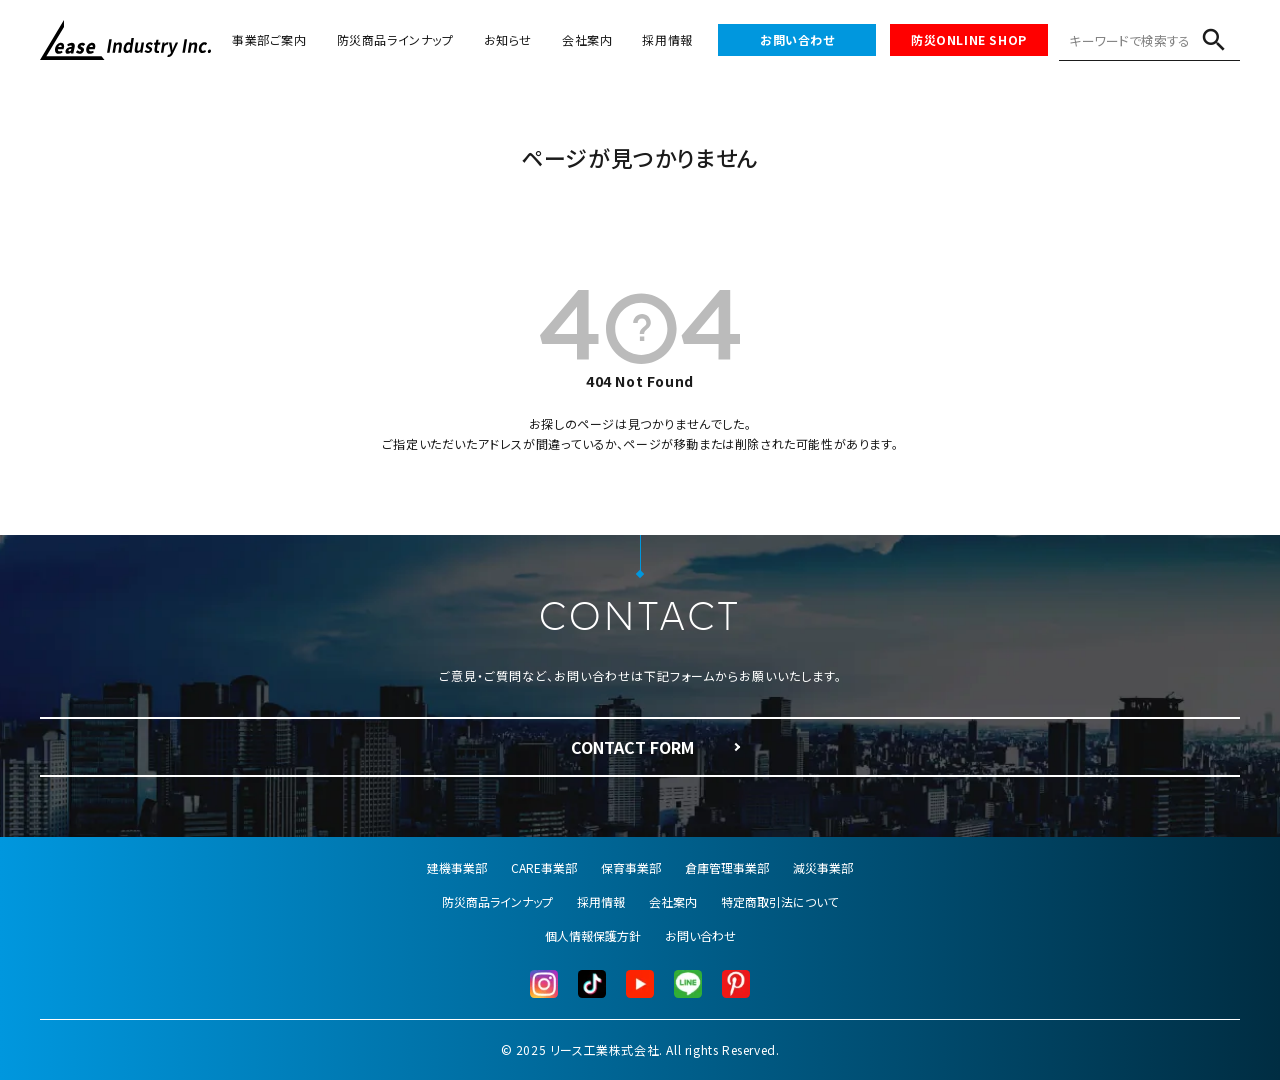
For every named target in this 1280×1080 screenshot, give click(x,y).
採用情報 (667, 39)
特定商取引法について (779, 901)
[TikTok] (592, 984)
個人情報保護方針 (593, 935)
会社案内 (587, 39)
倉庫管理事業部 (727, 867)
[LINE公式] (688, 984)
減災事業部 (823, 867)
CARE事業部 (544, 867)
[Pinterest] (736, 984)
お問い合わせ (797, 39)
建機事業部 (457, 867)
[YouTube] (640, 984)
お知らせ (508, 39)
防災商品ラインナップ (395, 39)
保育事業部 (631, 867)
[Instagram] (544, 984)
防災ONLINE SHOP (969, 39)
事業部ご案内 (269, 39)
